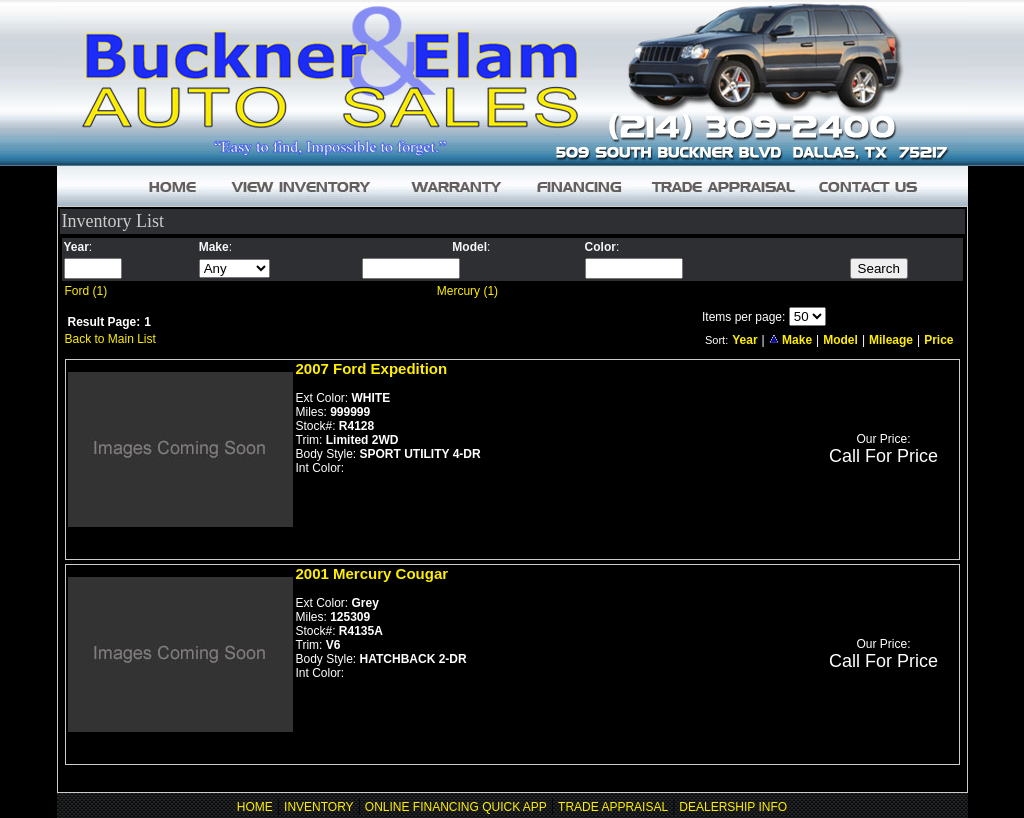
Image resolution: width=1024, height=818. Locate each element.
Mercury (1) (467, 291)
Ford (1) (86, 291)
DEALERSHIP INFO (733, 807)
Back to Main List (110, 339)
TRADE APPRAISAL (613, 807)
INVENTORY (319, 807)
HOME (255, 807)
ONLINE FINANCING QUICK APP (456, 807)
